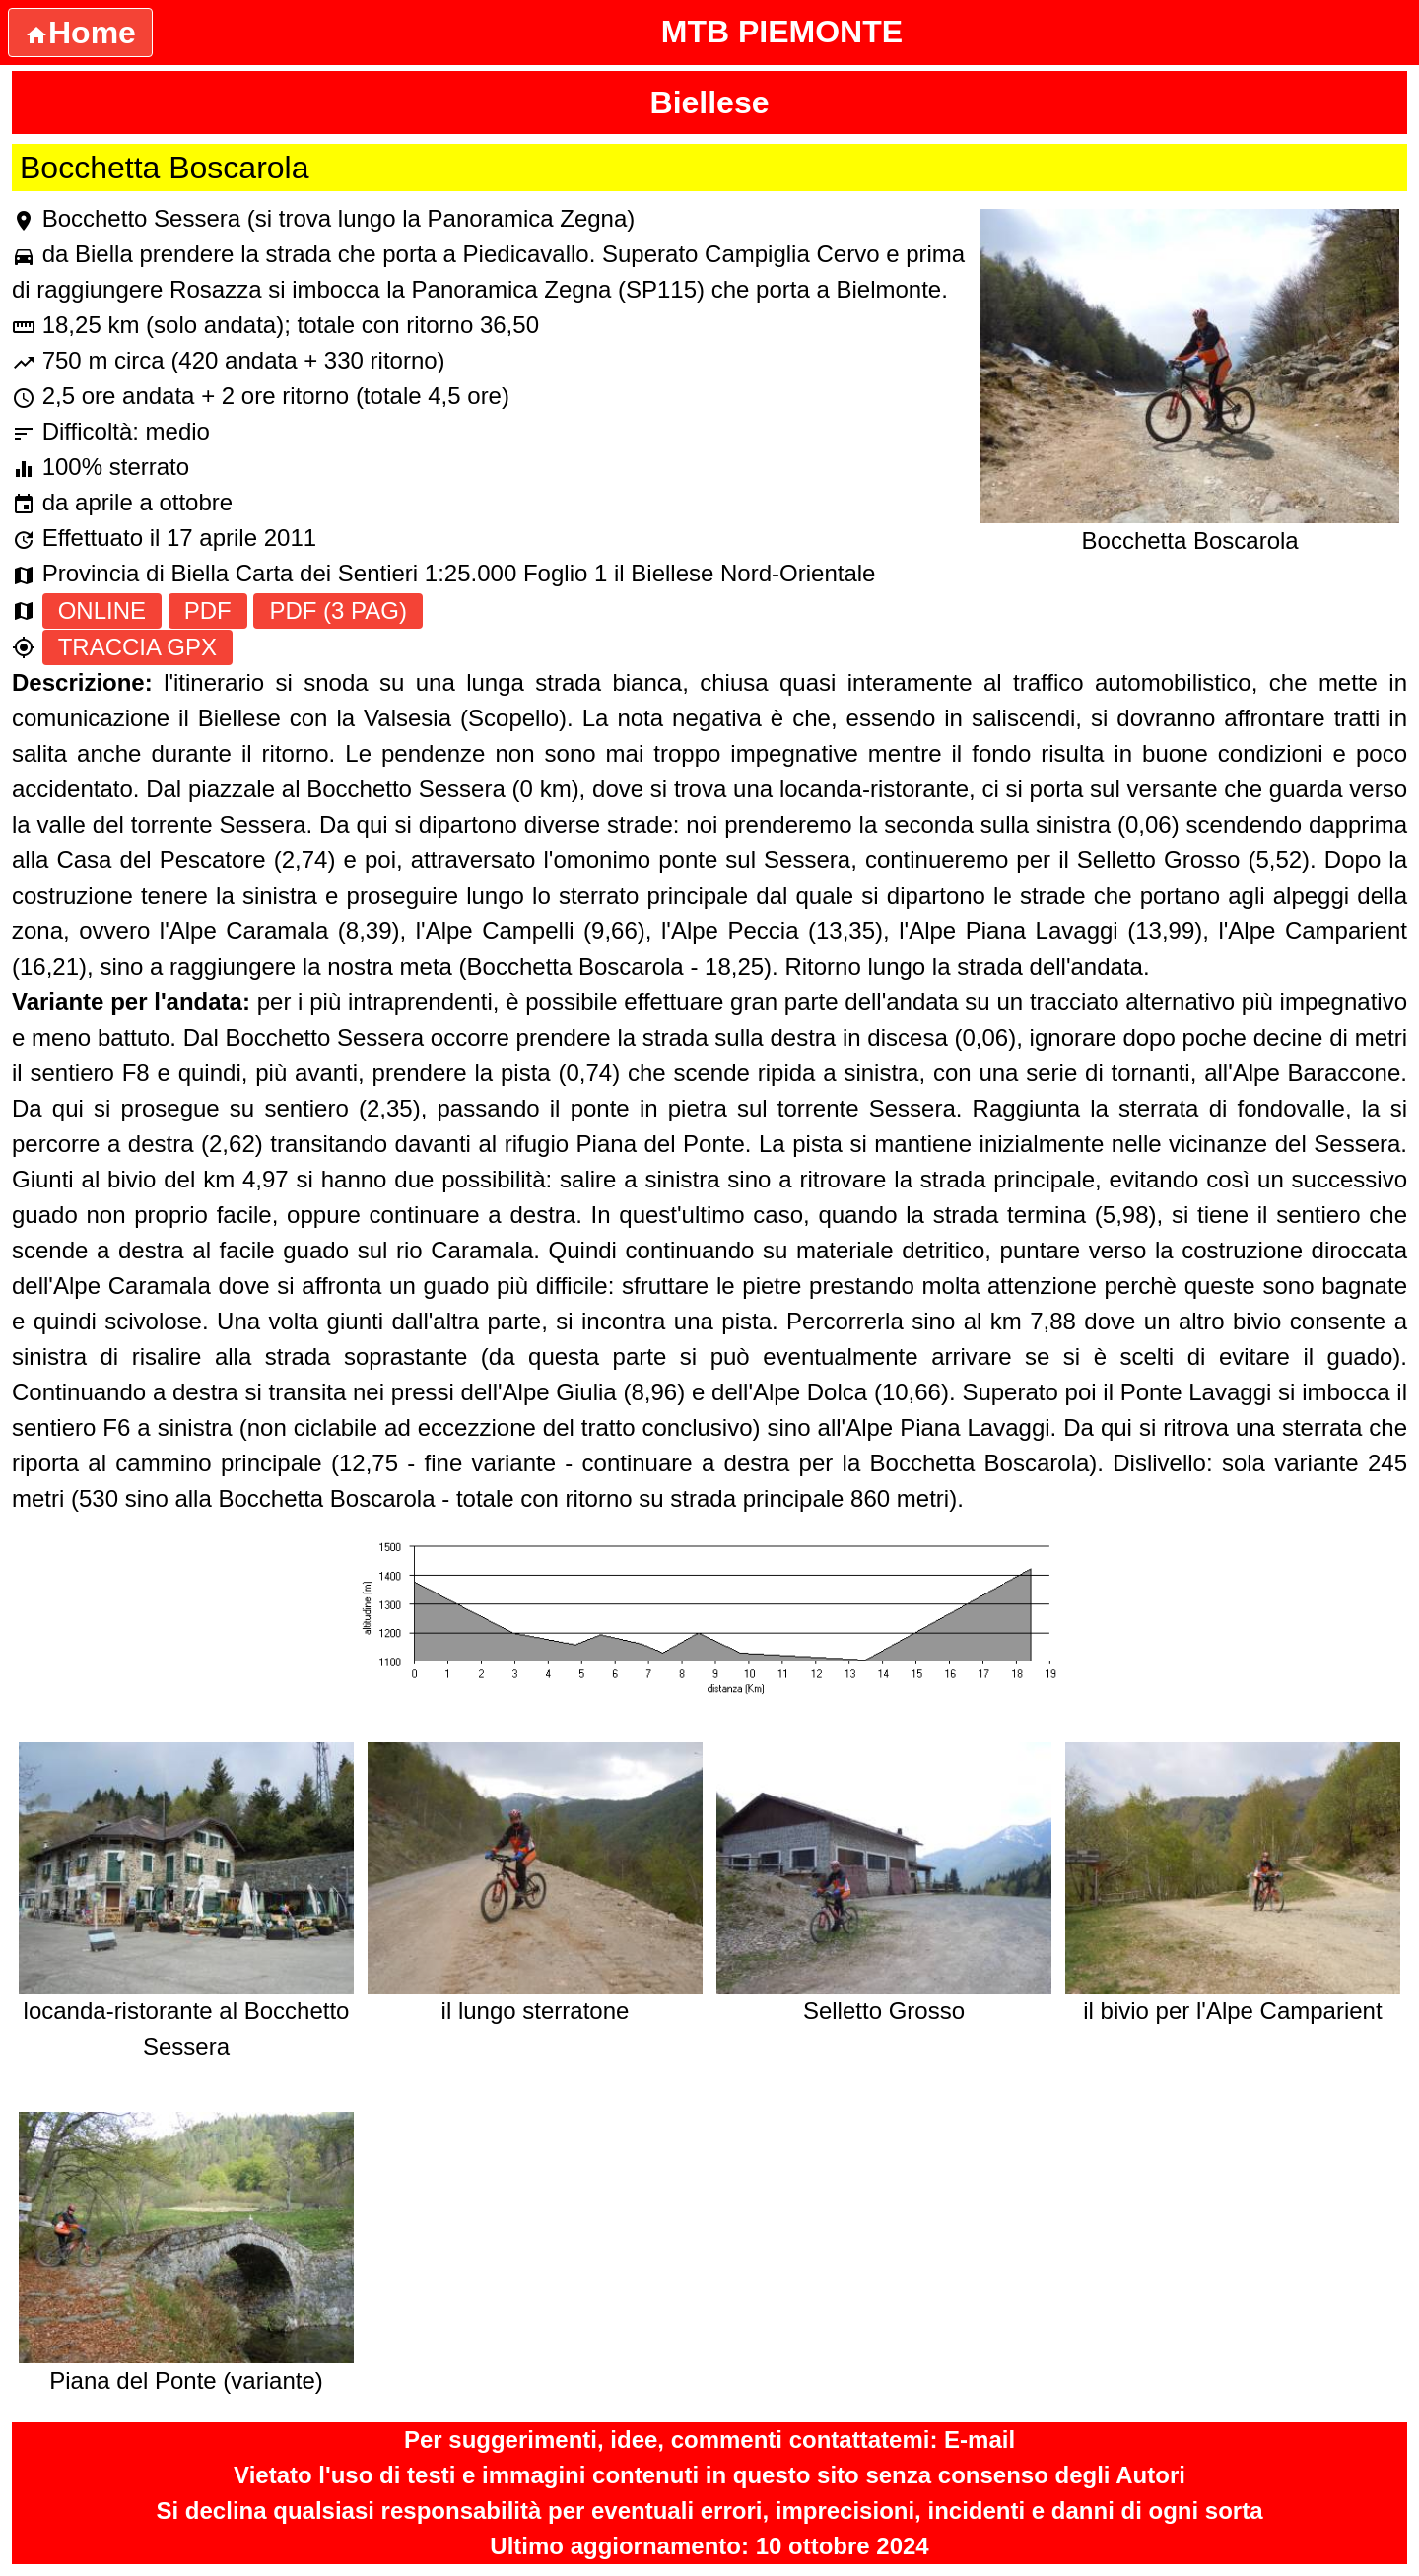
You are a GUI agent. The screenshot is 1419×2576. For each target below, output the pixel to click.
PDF (208, 610)
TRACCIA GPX (137, 647)
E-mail (979, 2439)
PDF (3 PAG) (338, 610)
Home (80, 32)
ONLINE (102, 610)
